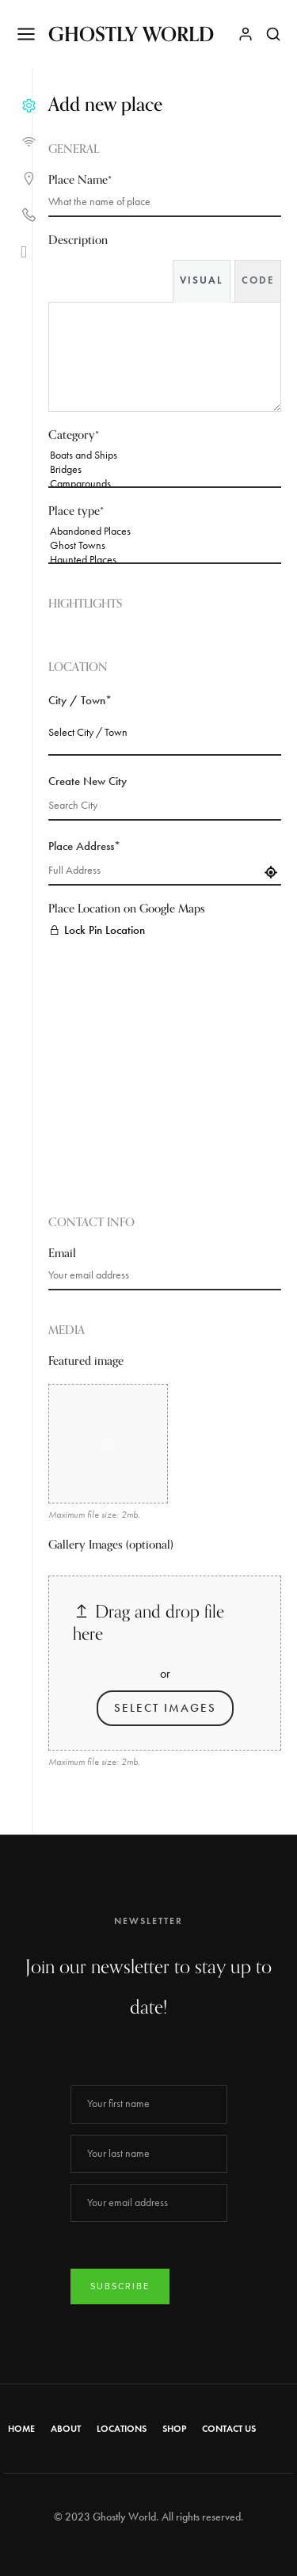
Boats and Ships (164, 455)
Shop (174, 2428)
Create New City (87, 781)
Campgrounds (164, 484)
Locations (122, 2428)
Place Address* (84, 846)
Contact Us (229, 2428)
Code (258, 280)
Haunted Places (164, 560)
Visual (201, 280)
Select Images (165, 1708)
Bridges (164, 470)
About (66, 2428)
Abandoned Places (164, 531)
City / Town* (80, 700)
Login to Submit (84, 1800)
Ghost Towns (164, 546)
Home (21, 2428)
